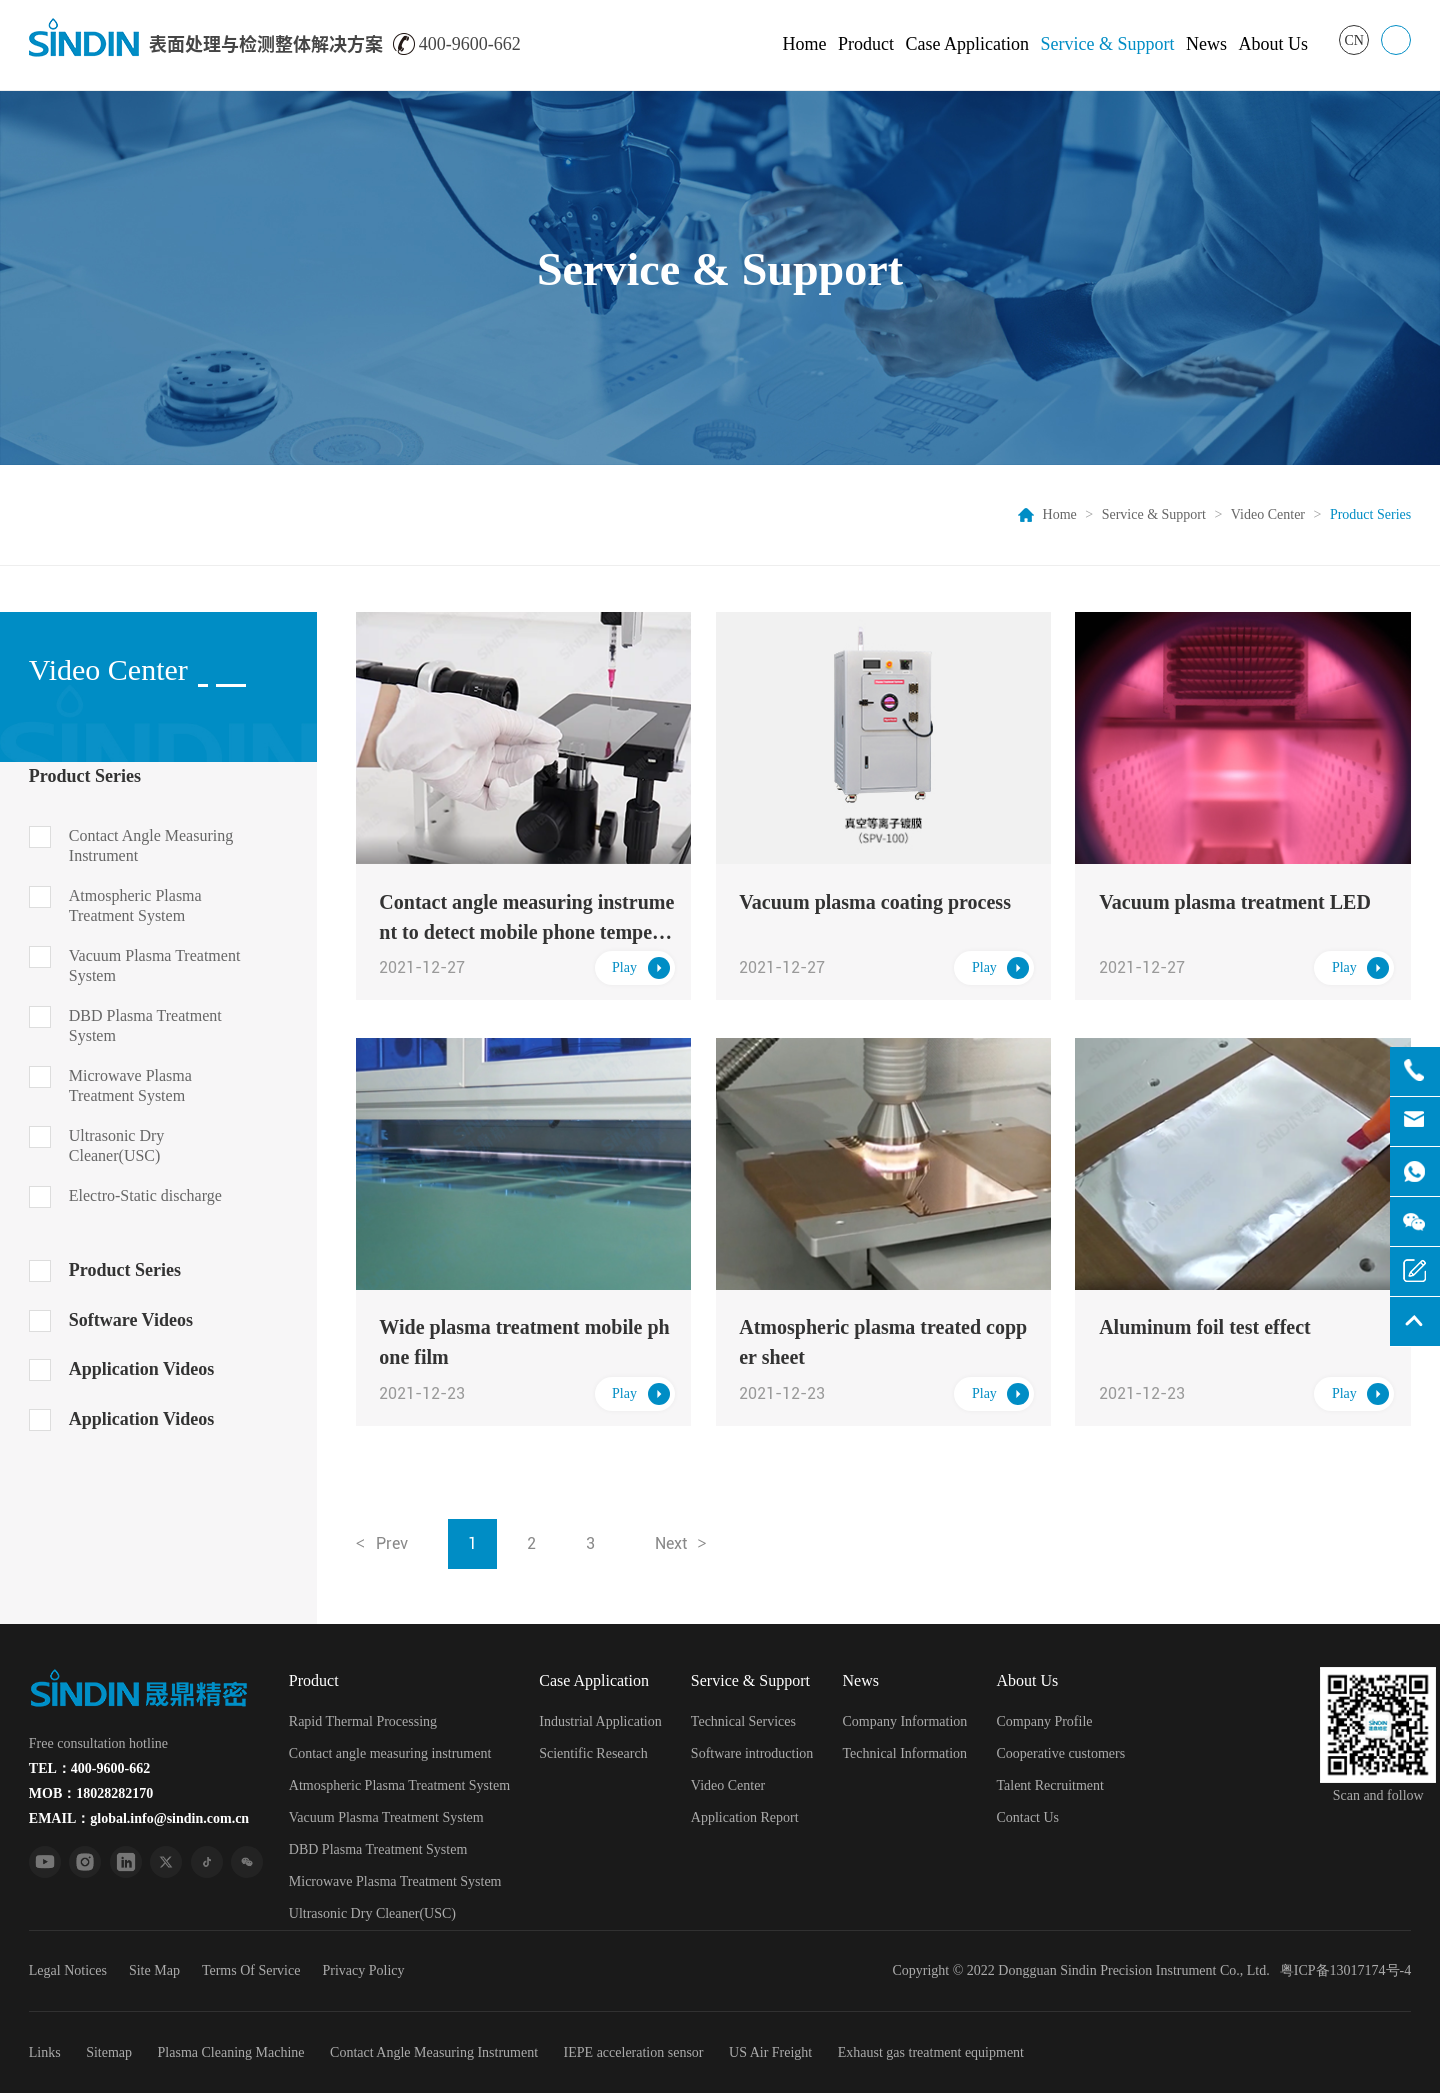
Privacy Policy (363, 1970)
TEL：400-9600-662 (89, 1768)
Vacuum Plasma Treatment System (155, 965)
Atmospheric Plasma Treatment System (135, 905)
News (1206, 44)
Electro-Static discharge (145, 1195)
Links (45, 2052)
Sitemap (109, 2052)
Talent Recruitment (1049, 1785)
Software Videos (131, 1320)
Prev (392, 1543)
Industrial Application (600, 1721)
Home (804, 44)
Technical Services (743, 1721)
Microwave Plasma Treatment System (130, 1085)
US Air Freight (770, 2052)
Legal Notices (68, 1970)
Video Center (1268, 514)
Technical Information (905, 1753)
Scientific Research (593, 1753)
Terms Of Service (251, 1970)
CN (1353, 40)
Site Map (154, 1970)
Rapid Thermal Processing (363, 1721)
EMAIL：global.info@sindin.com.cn (139, 1818)
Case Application (966, 44)
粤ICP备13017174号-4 (1345, 1970)
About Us (1273, 44)
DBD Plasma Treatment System (145, 1025)
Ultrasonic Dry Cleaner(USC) (117, 1145)
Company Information (905, 1721)
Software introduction (752, 1753)
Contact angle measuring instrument (390, 1753)
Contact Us (1027, 1817)
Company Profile (1044, 1721)
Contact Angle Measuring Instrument (151, 845)
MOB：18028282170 (91, 1793)
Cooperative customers (1060, 1753)
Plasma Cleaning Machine (231, 2052)
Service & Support (1107, 44)
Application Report (745, 1817)
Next (671, 1543)
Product (866, 44)
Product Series (85, 776)
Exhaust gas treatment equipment (931, 2052)
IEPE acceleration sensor (634, 2052)
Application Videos (142, 1369)
